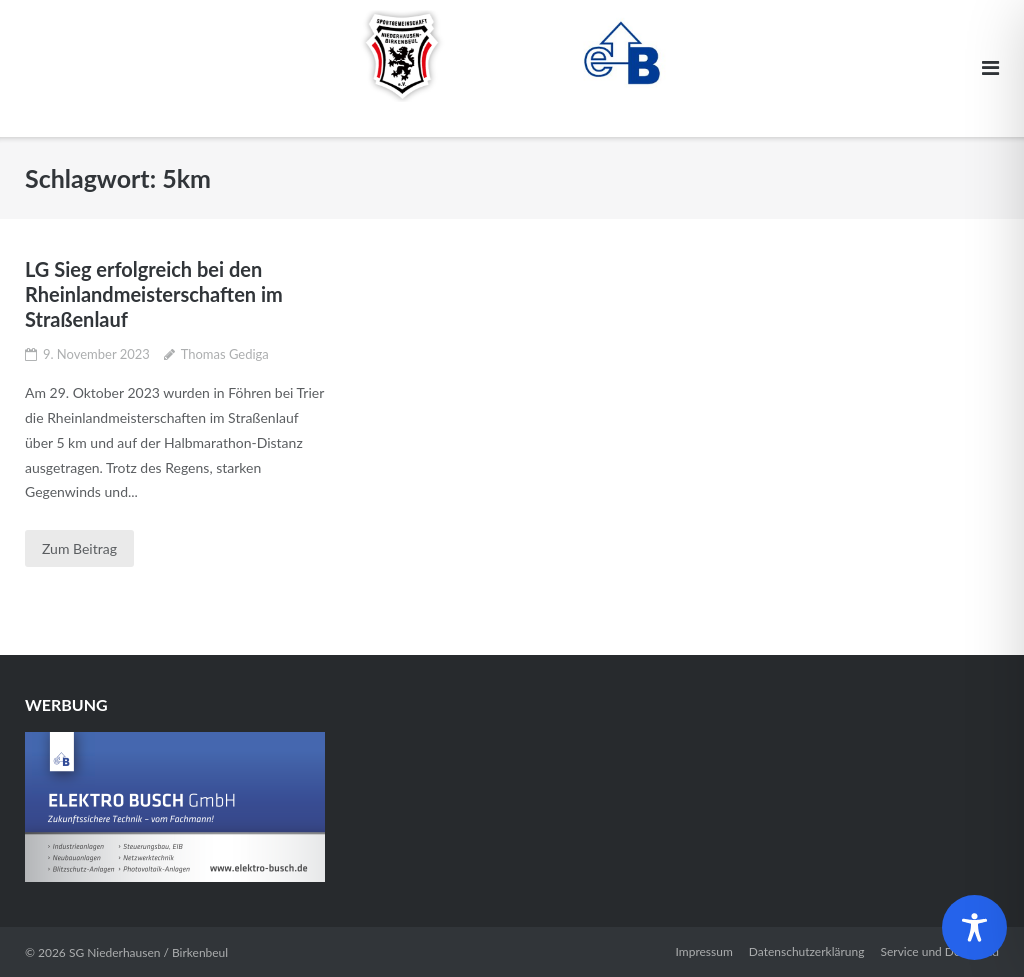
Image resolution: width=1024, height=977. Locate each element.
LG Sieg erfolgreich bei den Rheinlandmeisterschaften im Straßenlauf (154, 294)
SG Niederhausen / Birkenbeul (148, 952)
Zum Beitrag (79, 548)
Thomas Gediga (225, 354)
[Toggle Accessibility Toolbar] (974, 927)
